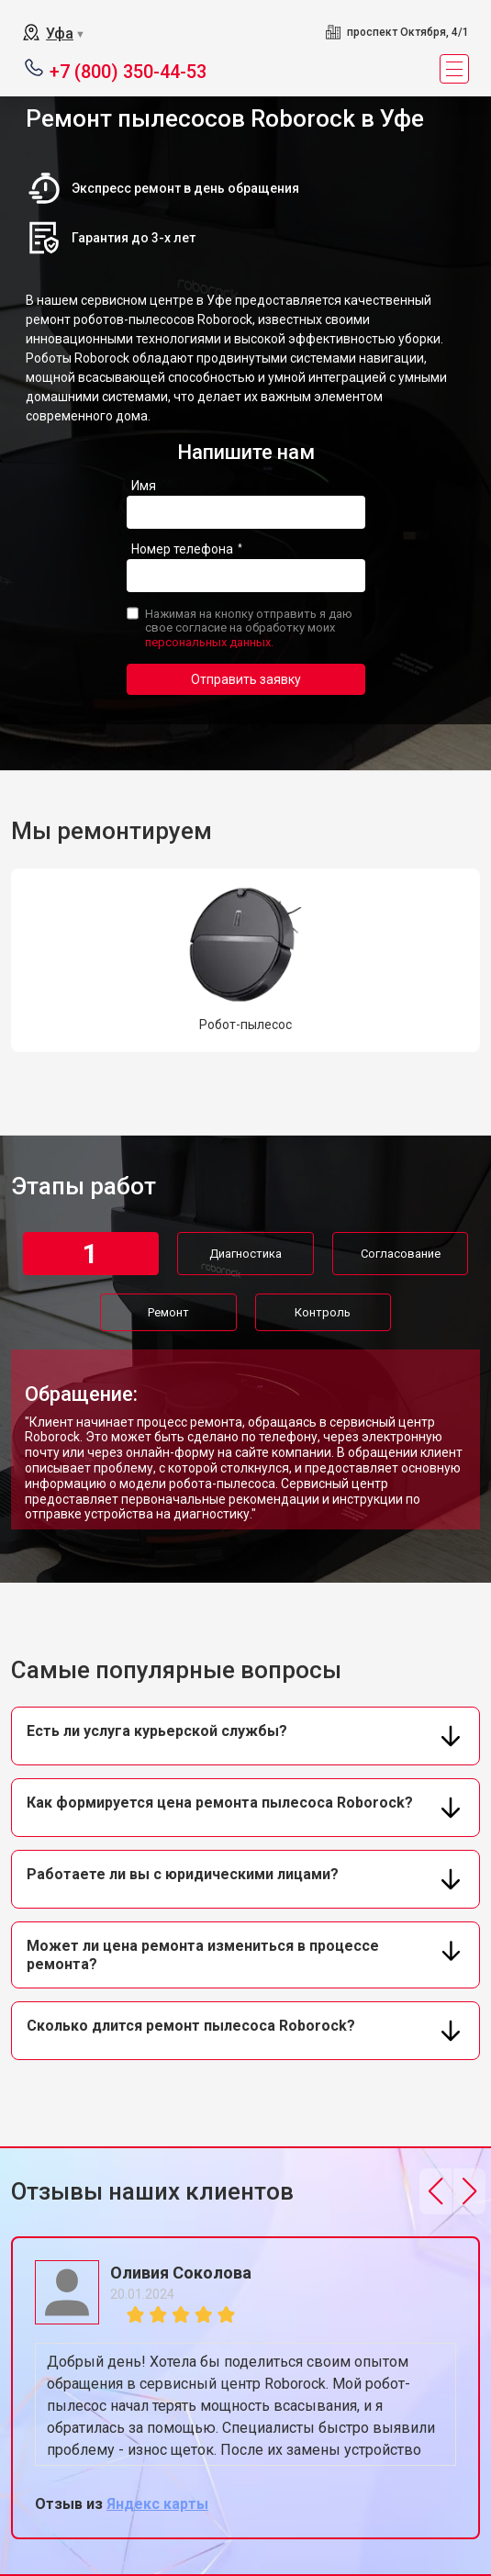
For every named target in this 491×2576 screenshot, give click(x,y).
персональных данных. (209, 642)
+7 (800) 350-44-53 (128, 70)
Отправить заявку (246, 679)
